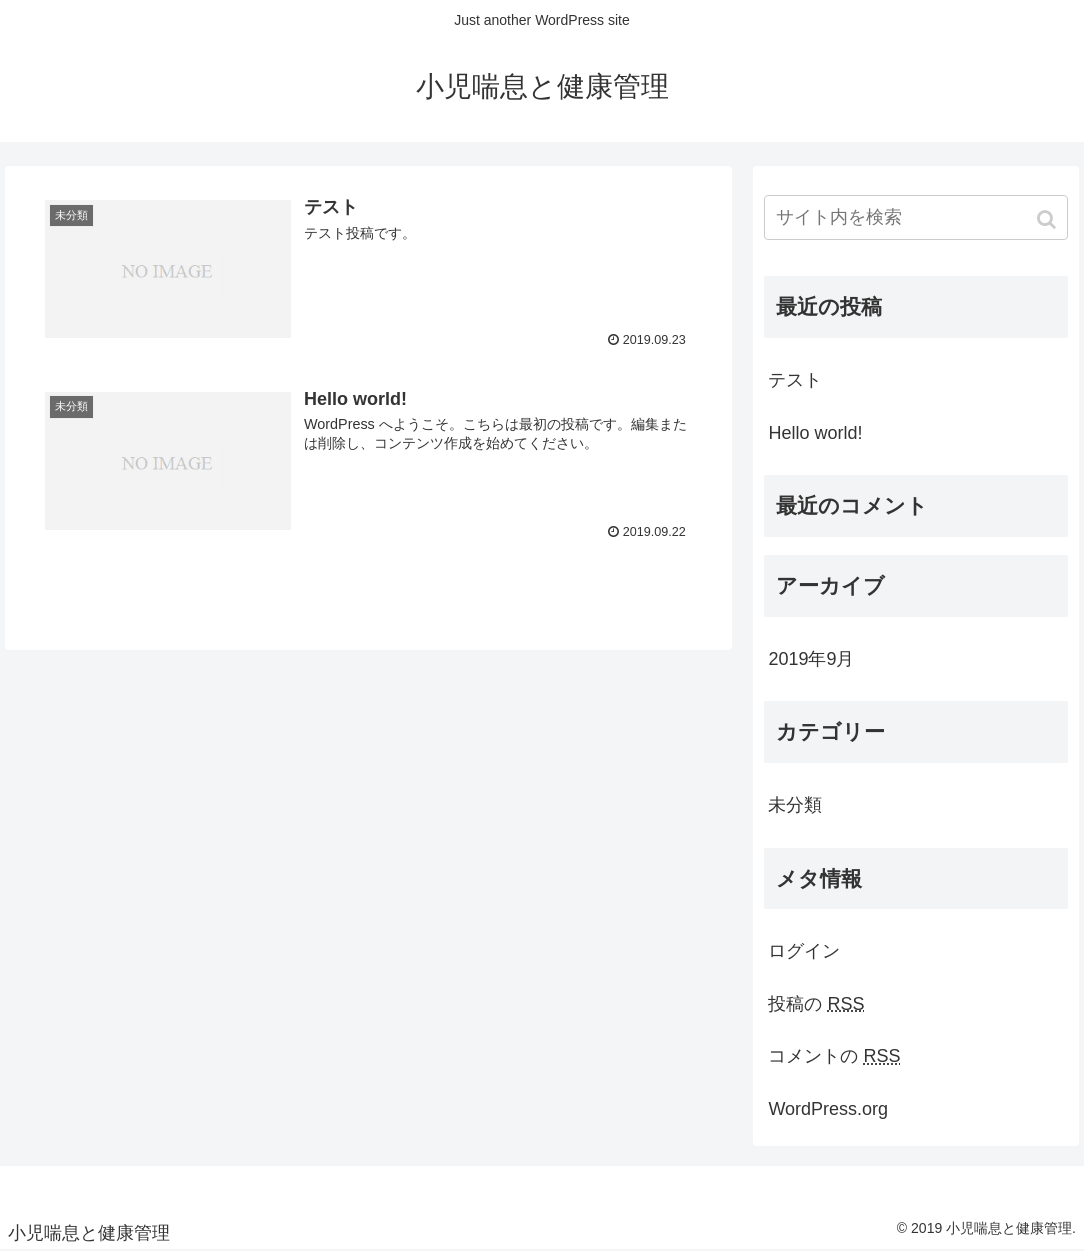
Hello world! (815, 433)
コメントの (834, 1056)
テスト (795, 380)
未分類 (795, 805)
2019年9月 (811, 659)
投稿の (816, 1004)
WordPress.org (828, 1109)
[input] (915, 217)
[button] (1048, 219)
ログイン (804, 951)
